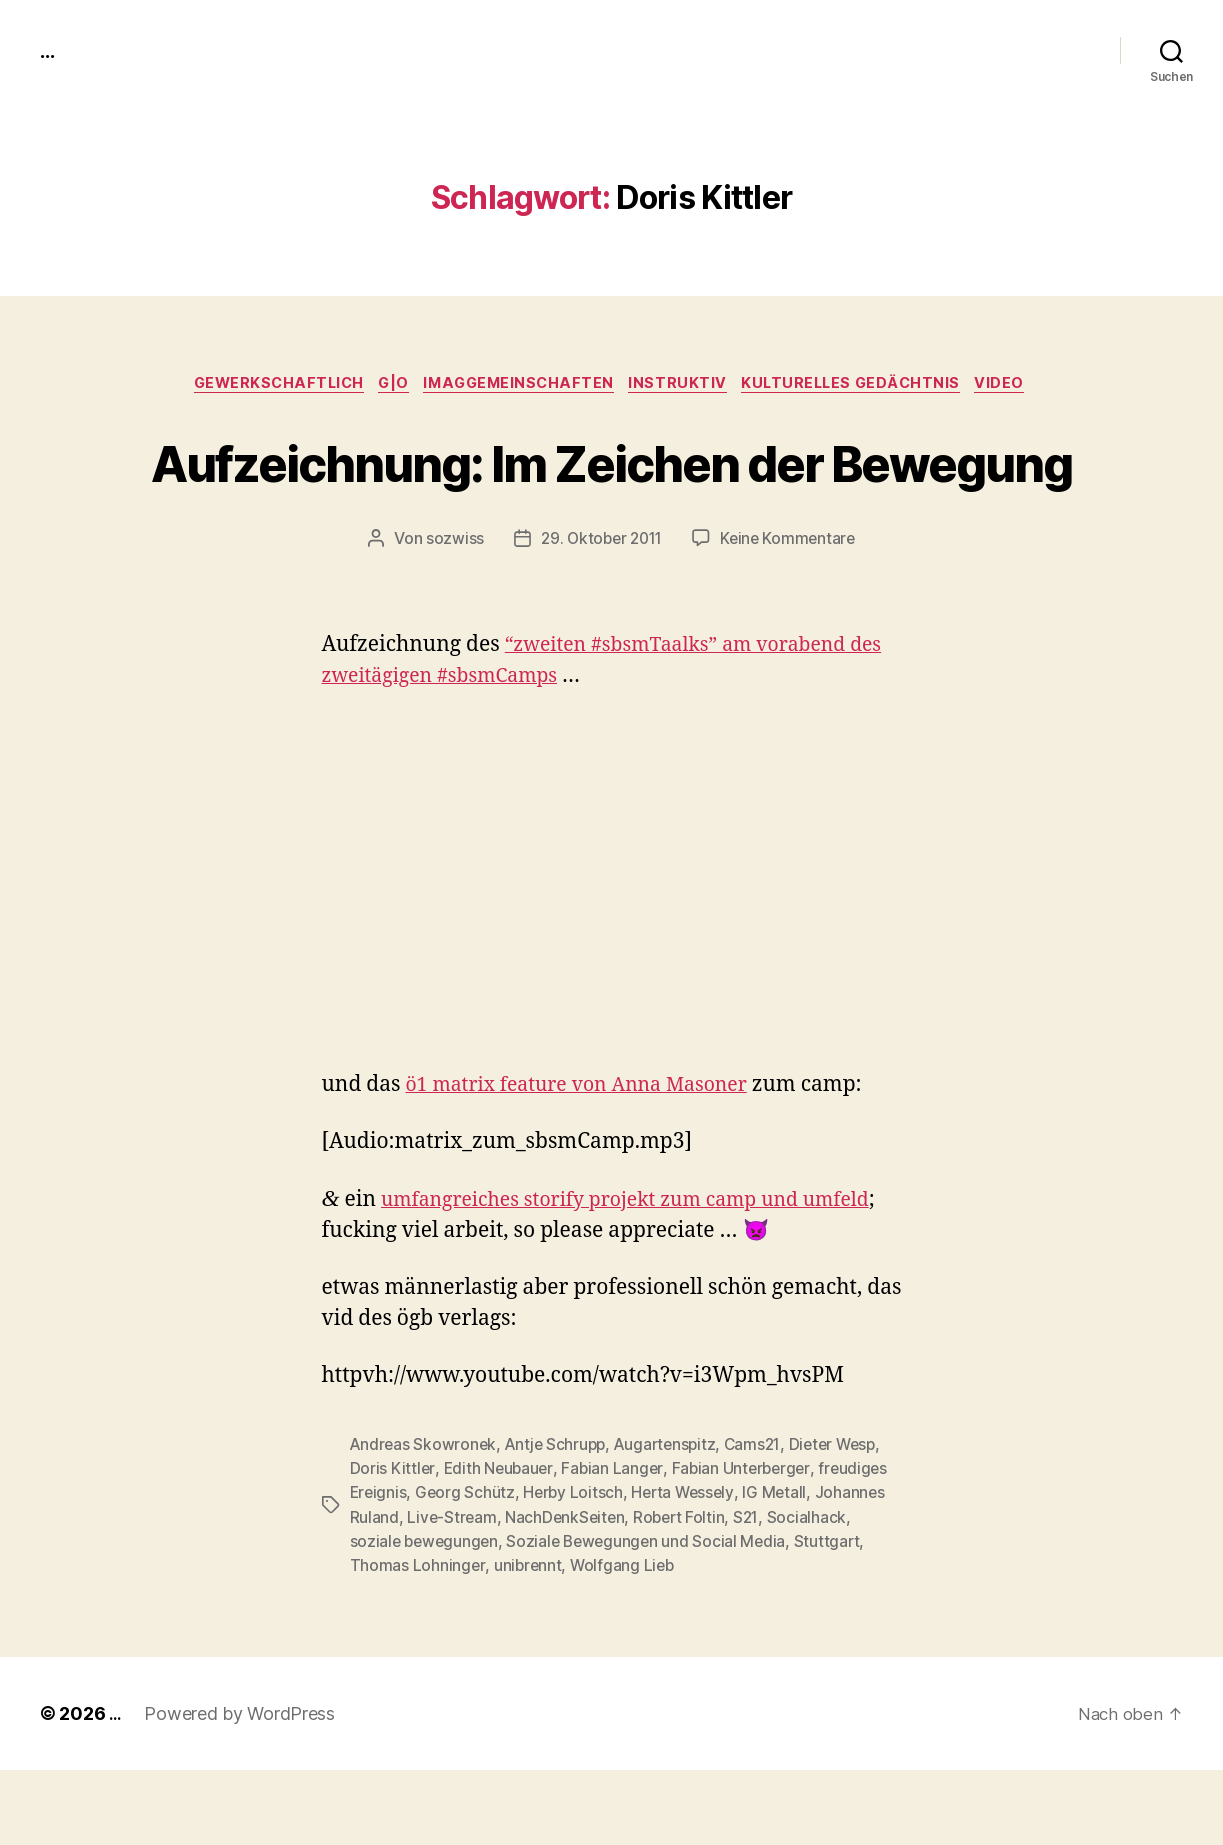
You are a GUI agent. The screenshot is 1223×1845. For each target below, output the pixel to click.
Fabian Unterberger (746, 1544)
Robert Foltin (685, 1592)
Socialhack (814, 1592)
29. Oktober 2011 (599, 614)
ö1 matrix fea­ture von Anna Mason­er (589, 1160)
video (1024, 385)
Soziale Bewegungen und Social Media (653, 1616)
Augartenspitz (673, 1520)
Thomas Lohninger (418, 1640)
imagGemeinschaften (519, 385)
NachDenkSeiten (568, 1592)
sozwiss (449, 614)
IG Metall (783, 1568)
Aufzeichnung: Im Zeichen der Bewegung (611, 498)
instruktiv (686, 385)
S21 (754, 1592)
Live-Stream (452, 1592)
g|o (386, 385)
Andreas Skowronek (424, 1520)
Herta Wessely (689, 1568)
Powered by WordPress (242, 1788)
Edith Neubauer (499, 1544)
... (49, 50)
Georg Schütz (467, 1568)
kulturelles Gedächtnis (867, 385)
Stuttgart (837, 1616)
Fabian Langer (615, 1544)
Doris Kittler (393, 1544)
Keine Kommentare (791, 614)
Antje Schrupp (559, 1520)
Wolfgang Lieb (625, 1640)
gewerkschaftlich (263, 385)
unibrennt (529, 1640)
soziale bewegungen (426, 1616)
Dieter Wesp (846, 1520)
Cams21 (763, 1520)
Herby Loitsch (577, 1568)
